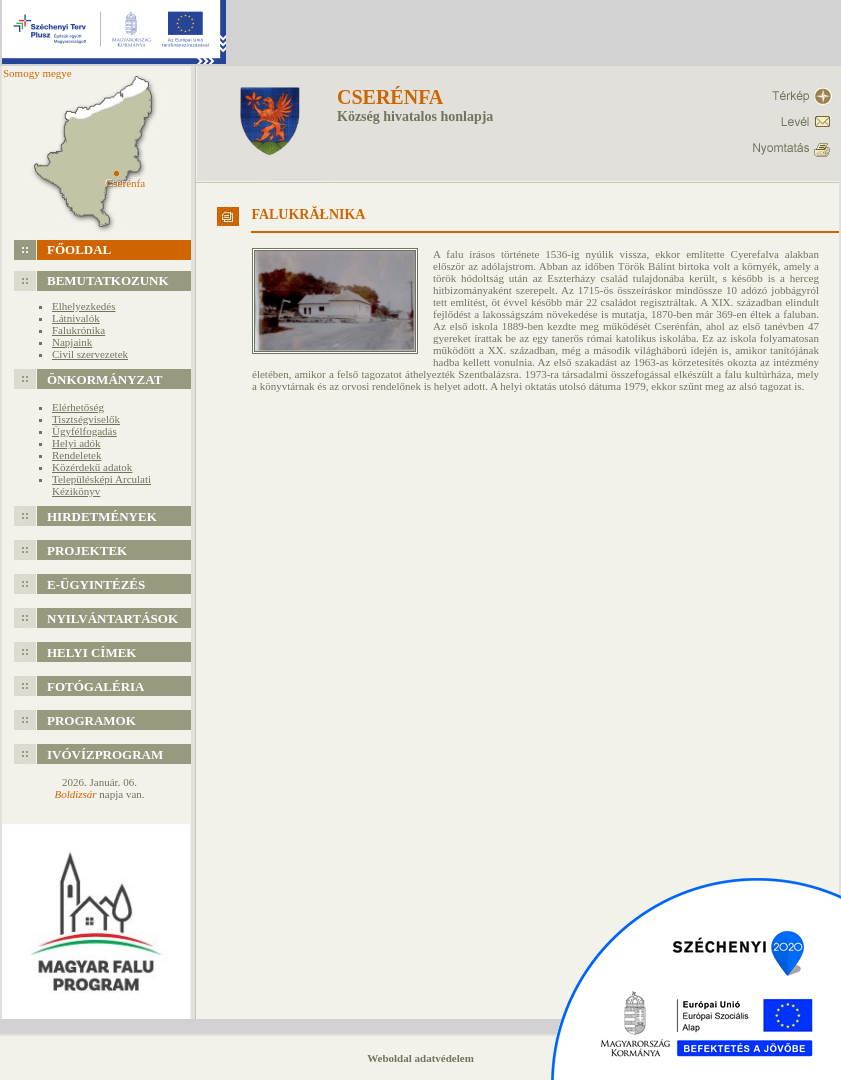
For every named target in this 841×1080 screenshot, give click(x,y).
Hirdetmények (102, 516)
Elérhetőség (78, 407)
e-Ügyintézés (96, 584)
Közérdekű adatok (92, 467)
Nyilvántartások (112, 618)
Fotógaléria (96, 686)
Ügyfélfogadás (84, 431)
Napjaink (72, 342)
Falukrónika (78, 330)
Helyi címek (91, 652)
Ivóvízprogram (105, 754)
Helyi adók (76, 443)
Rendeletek (76, 455)
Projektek (87, 550)
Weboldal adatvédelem (420, 1058)
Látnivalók (76, 318)
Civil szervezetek (90, 354)
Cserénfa (390, 97)
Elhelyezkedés (84, 306)
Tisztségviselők (86, 419)
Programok (91, 720)
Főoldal (79, 249)
